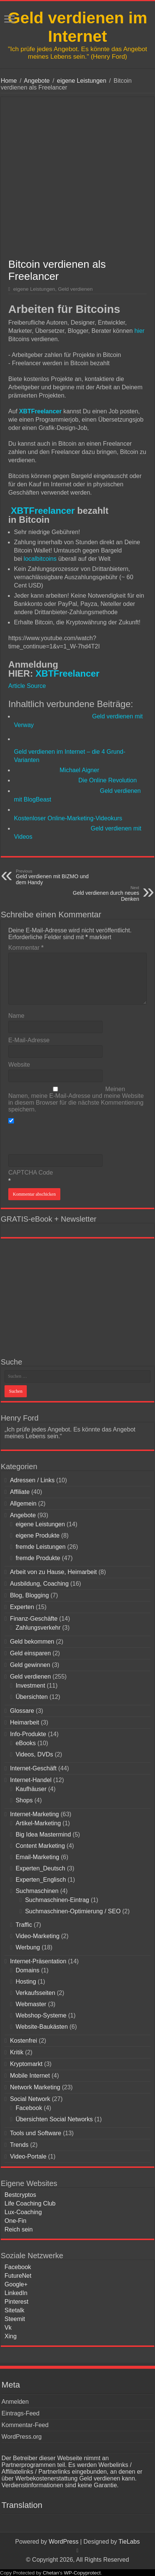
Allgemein (23, 1503)
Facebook (28, 2108)
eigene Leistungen (81, 80)
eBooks (25, 1743)
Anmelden (15, 2401)
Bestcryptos (20, 2195)
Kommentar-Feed (25, 2425)
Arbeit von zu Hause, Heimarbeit (53, 1572)
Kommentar (25, 947)
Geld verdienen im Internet (77, 27)
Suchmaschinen (36, 1891)
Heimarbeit (24, 1722)
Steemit (15, 2319)
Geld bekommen (32, 1641)
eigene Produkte (37, 1535)
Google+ (16, 2284)
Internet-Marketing (34, 1814)
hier (139, 331)
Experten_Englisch (40, 1879)
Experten (22, 1607)
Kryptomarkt (26, 2064)
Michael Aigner (79, 770)
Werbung (27, 1947)
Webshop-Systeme (40, 2015)
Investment (30, 1685)
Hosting (25, 1981)
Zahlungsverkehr (37, 1627)
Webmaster (30, 2004)
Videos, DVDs (34, 1754)
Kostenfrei (23, 2040)
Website (19, 1064)
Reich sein (19, 2229)
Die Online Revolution (107, 780)
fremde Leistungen (40, 1547)
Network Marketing (35, 2087)
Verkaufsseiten (35, 1993)
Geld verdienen (75, 289)
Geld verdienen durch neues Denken (100, 893)
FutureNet (18, 2275)
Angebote (37, 80)
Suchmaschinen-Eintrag (57, 1900)
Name (16, 1015)
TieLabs (129, 2541)
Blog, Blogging (29, 1595)
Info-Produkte (28, 1734)
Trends (19, 2145)
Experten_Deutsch (40, 1868)
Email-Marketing (37, 1857)
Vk (8, 2327)
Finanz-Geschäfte (33, 1618)
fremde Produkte (37, 1558)
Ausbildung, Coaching (39, 1583)
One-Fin (15, 2221)
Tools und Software (35, 2133)
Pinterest (16, 2301)
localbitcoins (41, 559)
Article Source (27, 686)
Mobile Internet (30, 2075)
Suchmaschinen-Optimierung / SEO (72, 1911)
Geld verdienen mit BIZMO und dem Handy (54, 877)
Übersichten (31, 1697)
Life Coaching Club (30, 2203)
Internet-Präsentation (38, 1961)
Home (9, 80)
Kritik (16, 2052)
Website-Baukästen (41, 2026)
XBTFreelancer (41, 510)
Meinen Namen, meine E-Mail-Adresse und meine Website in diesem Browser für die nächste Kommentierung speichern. (76, 1099)
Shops (23, 1800)
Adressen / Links (32, 1480)
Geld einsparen (30, 1653)
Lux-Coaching (23, 2212)
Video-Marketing (37, 1936)
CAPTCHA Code (30, 1172)
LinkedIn (16, 2293)
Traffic (23, 1925)
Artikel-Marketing (38, 1823)
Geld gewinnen (30, 1665)
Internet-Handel (30, 1780)
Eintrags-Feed (21, 2413)
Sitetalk (14, 2310)
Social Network (30, 2099)
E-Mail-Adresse (28, 1040)
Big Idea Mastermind (43, 1834)
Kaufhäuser (30, 1789)
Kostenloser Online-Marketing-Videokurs (68, 818)
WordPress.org (21, 2436)
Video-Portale (28, 2156)
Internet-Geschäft (33, 1768)
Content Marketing (40, 1846)
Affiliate (19, 1492)
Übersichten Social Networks (54, 2119)
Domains (27, 1970)
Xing (11, 2336)
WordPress (63, 2541)
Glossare (22, 1711)
